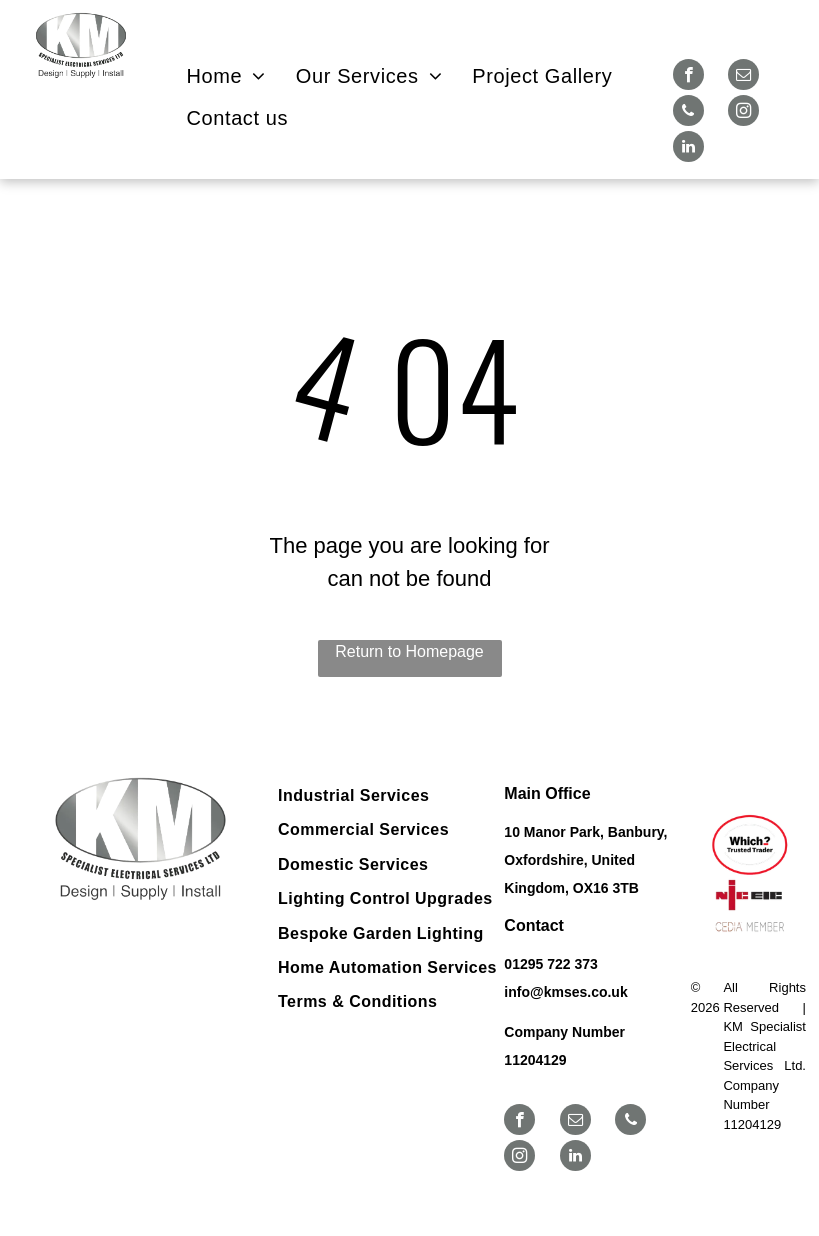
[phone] (688, 113)
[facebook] (688, 77)
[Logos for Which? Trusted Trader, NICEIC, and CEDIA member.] (748, 875)
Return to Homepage (409, 651)
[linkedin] (688, 149)
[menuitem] (226, 76)
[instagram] (743, 113)
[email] (743, 77)
